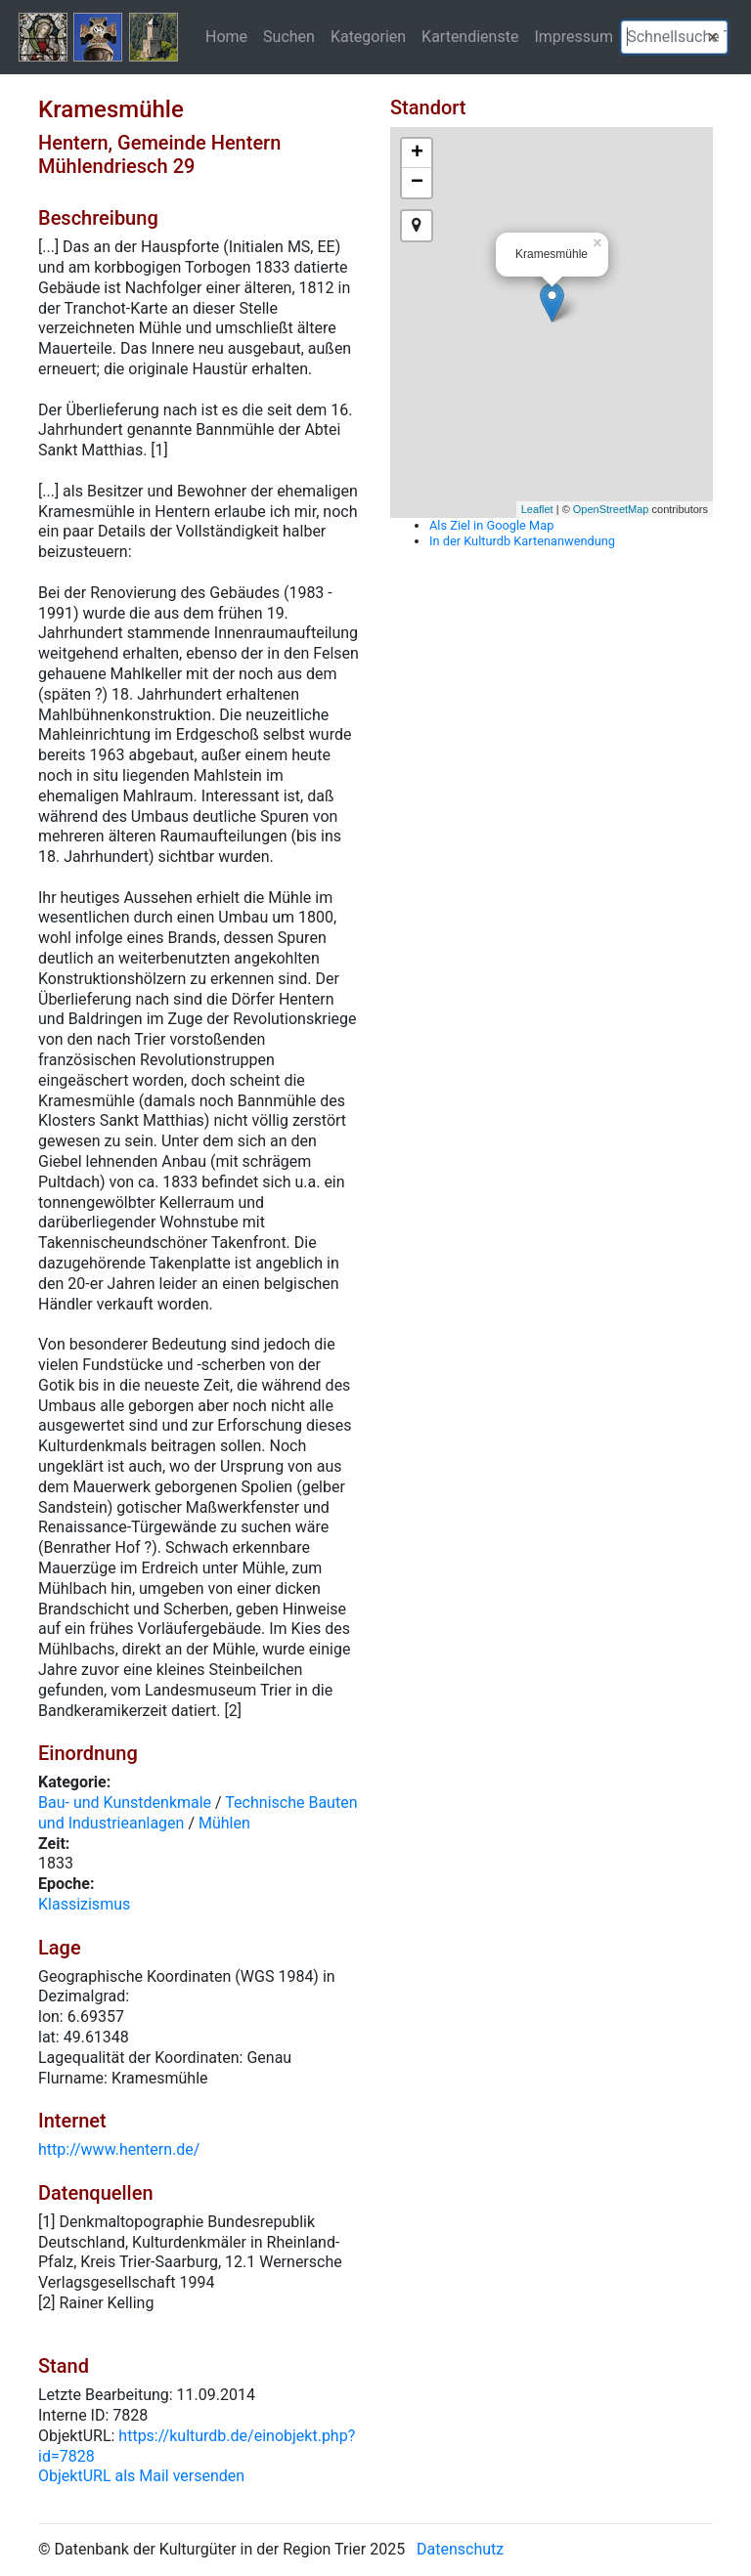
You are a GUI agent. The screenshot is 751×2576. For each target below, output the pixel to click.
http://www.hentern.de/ (118, 2149)
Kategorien (368, 36)
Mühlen (224, 1823)
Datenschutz (460, 2549)
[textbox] (674, 37)
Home (226, 36)
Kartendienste (469, 36)
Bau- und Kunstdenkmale (124, 1802)
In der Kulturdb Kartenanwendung (522, 541)
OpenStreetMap (611, 509)
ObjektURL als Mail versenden (141, 2476)
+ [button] (417, 153)
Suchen (289, 36)
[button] (713, 37)
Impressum (573, 36)
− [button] (417, 182)
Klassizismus (84, 1904)
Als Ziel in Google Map (491, 525)
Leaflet (537, 509)
